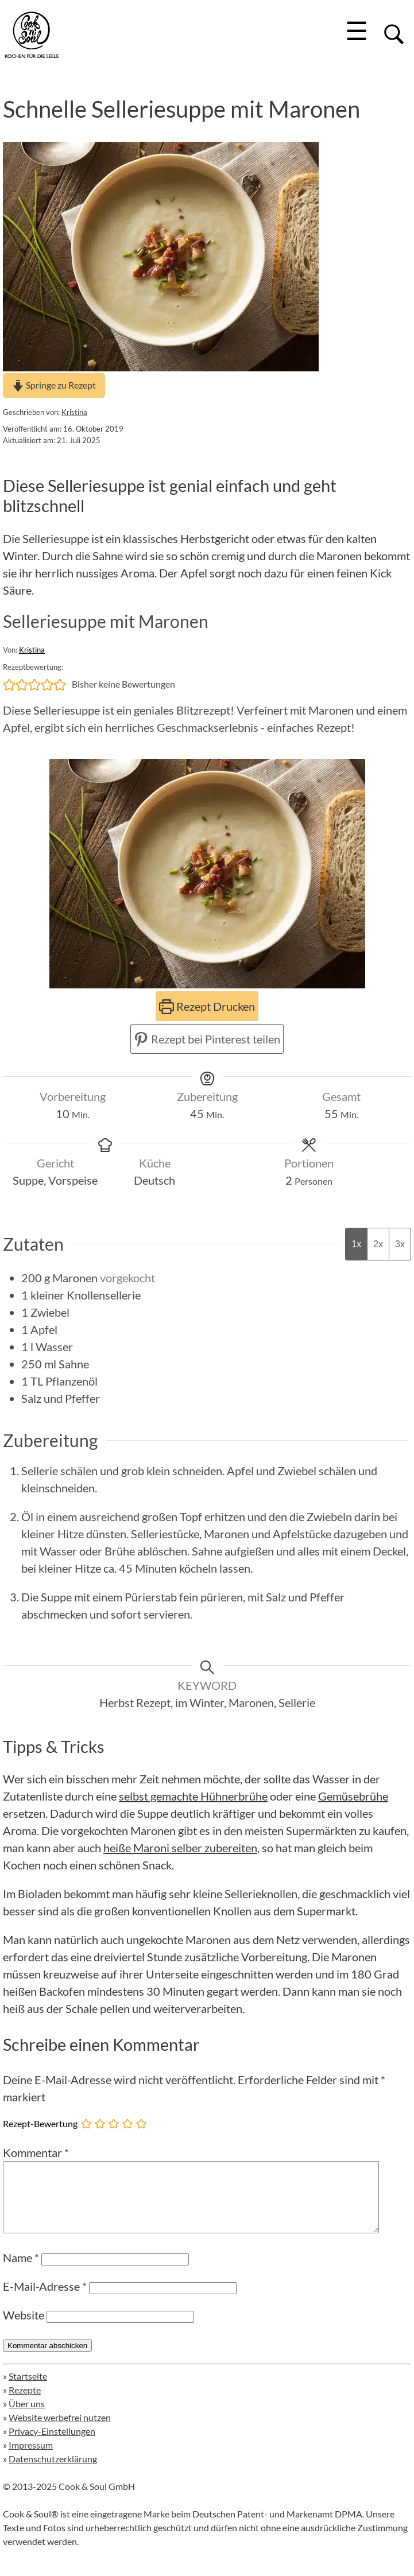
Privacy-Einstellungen (52, 2444)
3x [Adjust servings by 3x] (400, 1244)
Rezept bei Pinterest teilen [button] (207, 1039)
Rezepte (25, 2403)
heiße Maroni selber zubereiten (180, 1848)
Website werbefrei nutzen (60, 2431)
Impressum (31, 2458)
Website (23, 2329)
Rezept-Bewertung (40, 2123)
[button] (9, 684)
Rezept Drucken (207, 1006)
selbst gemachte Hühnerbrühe (193, 1796)
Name (21, 2271)
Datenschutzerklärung (53, 2472)
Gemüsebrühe (353, 1796)
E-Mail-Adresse (45, 2300)
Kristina (74, 412)
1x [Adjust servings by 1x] (356, 1244)
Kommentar (36, 2152)
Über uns (27, 2417)
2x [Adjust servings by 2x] (378, 1244)
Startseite (28, 2389)
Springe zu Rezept (54, 384)
